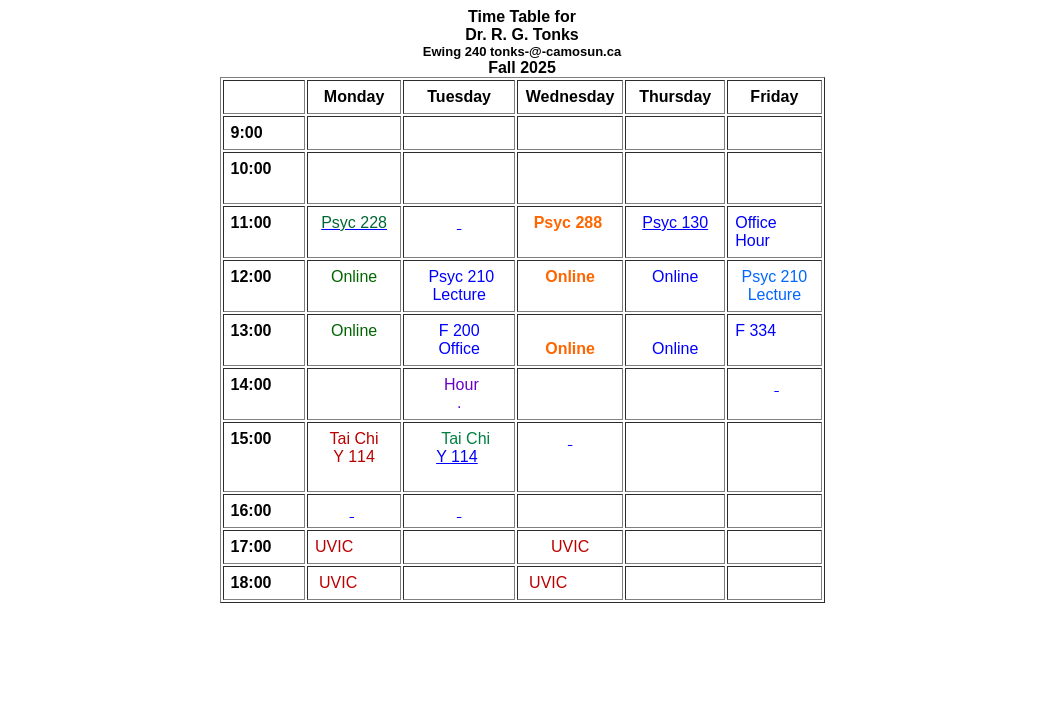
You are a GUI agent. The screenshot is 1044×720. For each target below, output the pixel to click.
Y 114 (457, 456)
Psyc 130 (675, 222)
